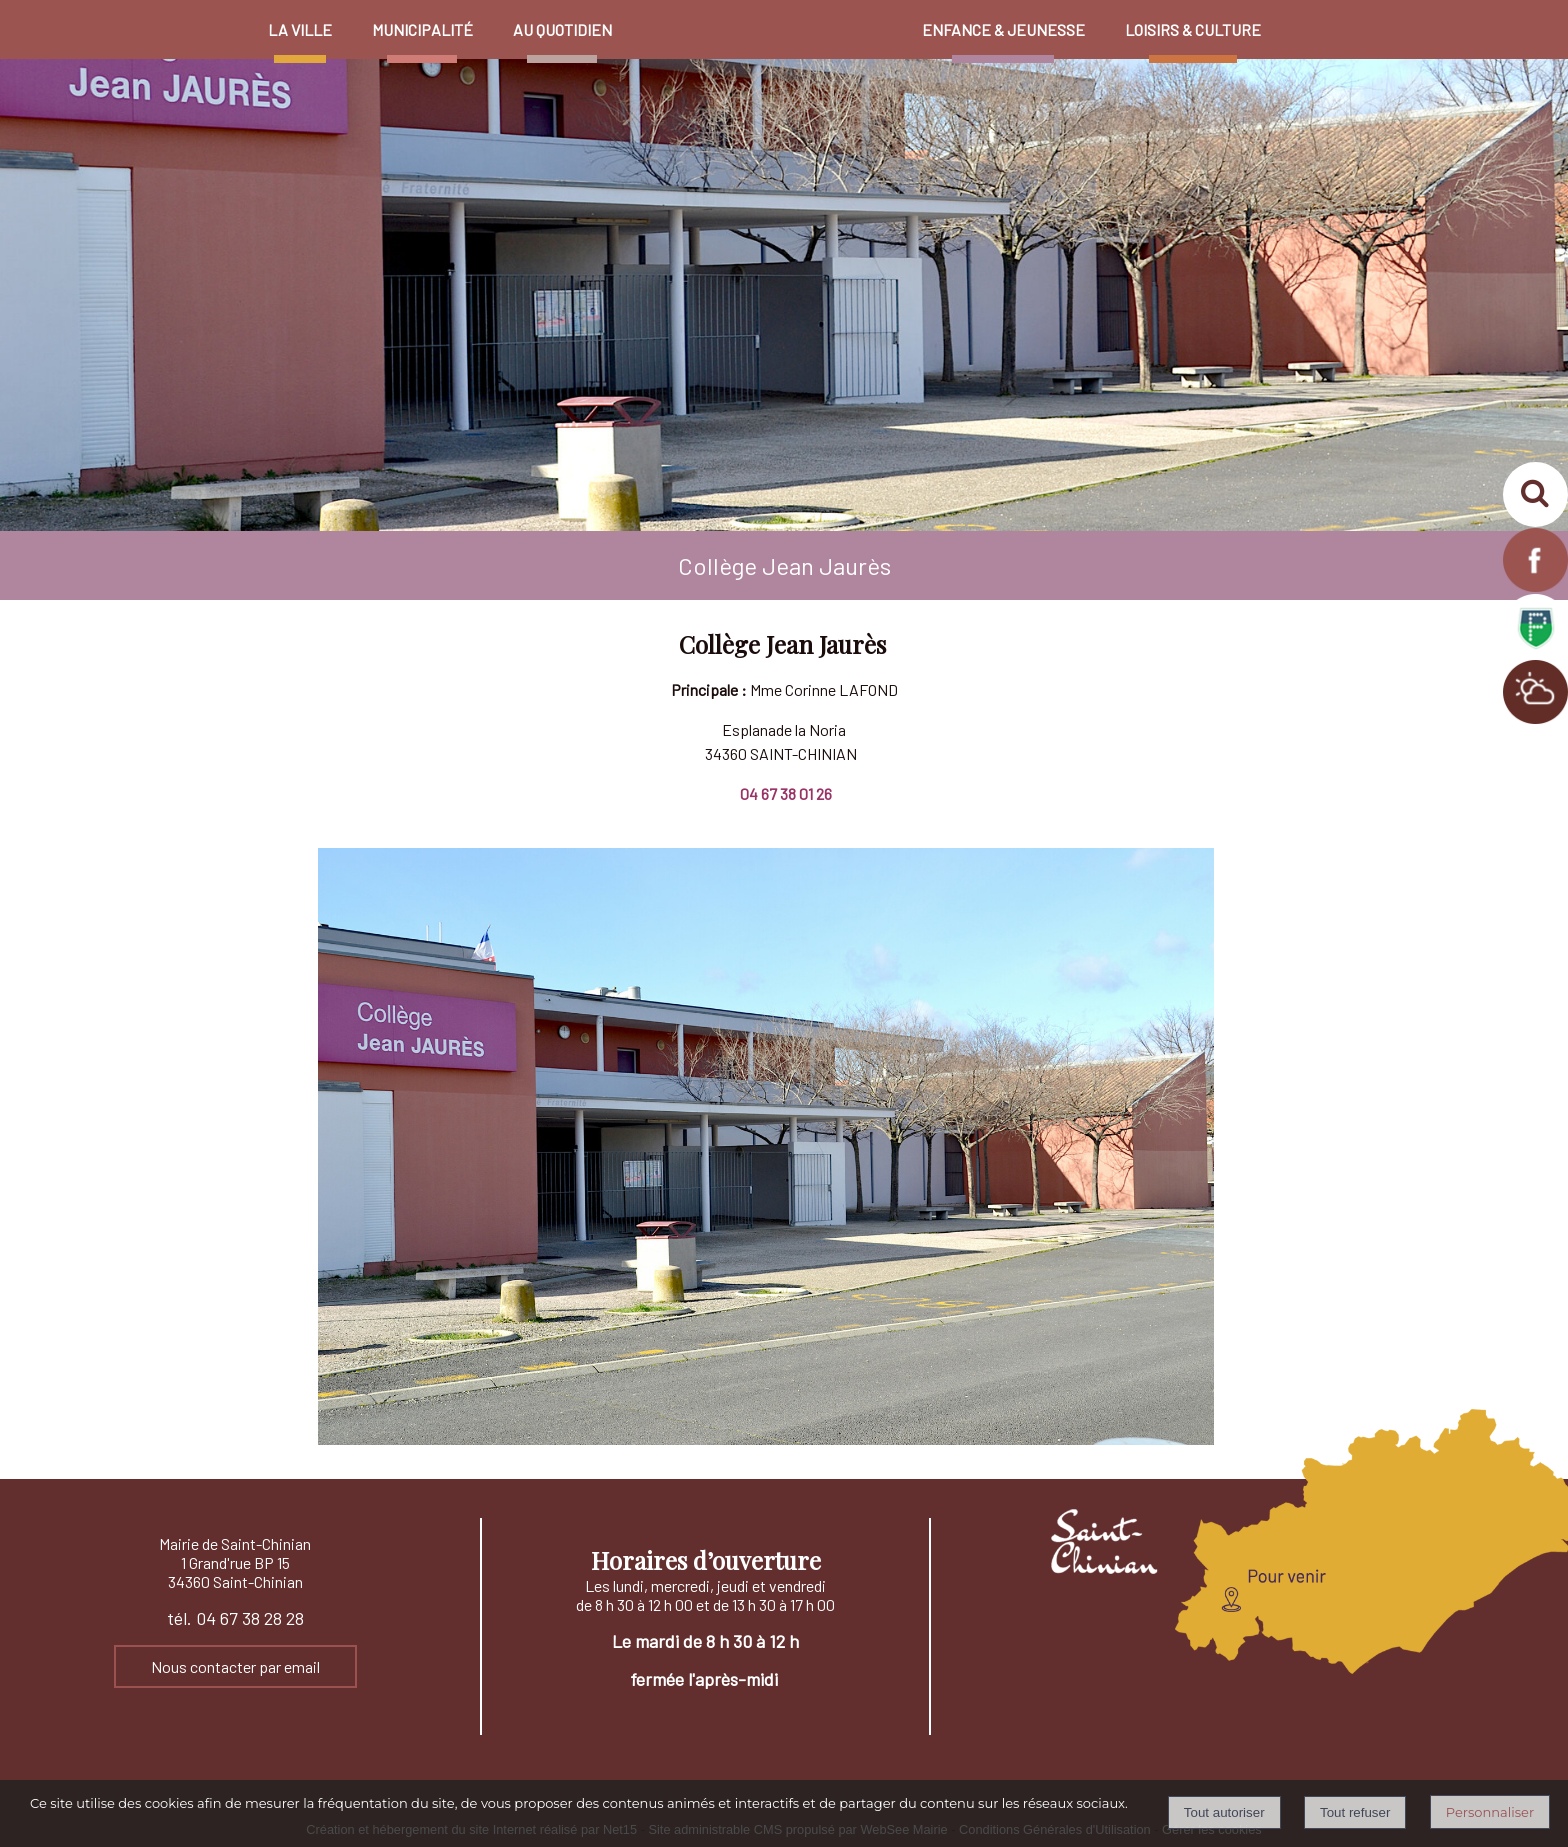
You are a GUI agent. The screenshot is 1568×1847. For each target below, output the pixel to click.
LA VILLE (300, 29)
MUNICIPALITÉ (422, 29)
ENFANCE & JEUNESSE (1003, 29)
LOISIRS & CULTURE (1193, 29)
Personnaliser (1490, 1812)
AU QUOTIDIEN (562, 29)
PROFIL (1301, 20)
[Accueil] (767, 9)
